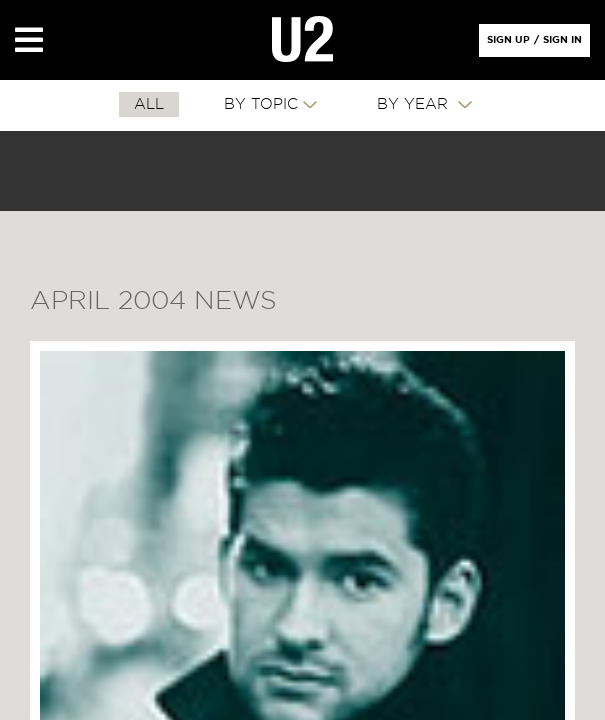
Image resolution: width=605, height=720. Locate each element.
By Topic (261, 104)
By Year (415, 104)
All (149, 104)
